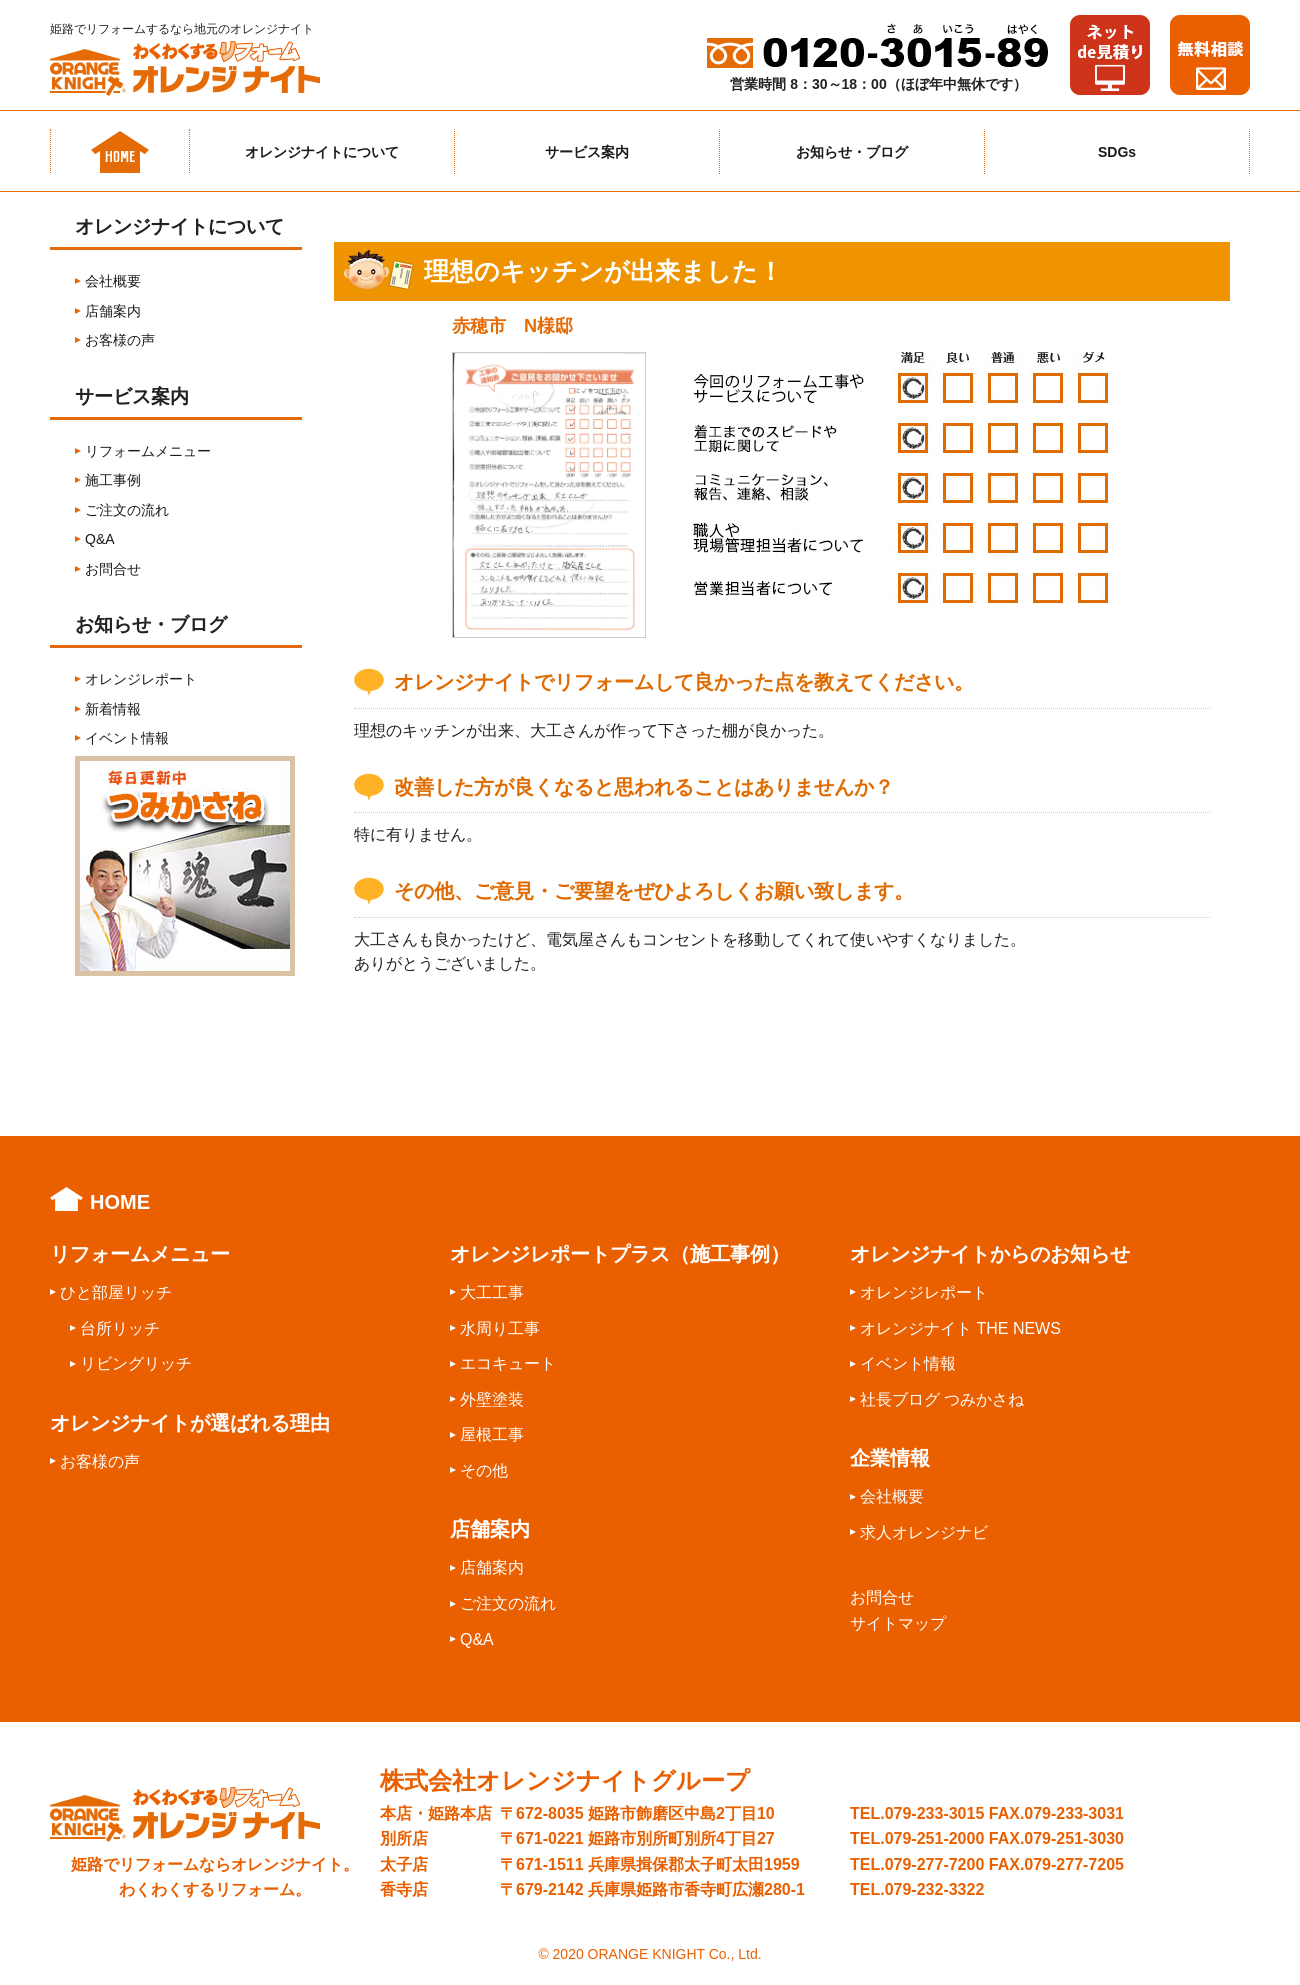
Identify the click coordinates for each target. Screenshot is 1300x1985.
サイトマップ (898, 1623)
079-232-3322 (935, 1889)
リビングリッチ (136, 1363)
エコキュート (508, 1363)
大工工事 (492, 1292)
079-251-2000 (935, 1838)
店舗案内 (113, 311)
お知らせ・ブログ (852, 152)
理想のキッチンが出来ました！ (603, 271)
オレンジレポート (141, 679)
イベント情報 (127, 738)
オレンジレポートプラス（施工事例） (620, 1254)
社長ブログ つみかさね (942, 1399)
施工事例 (113, 480)
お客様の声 (120, 340)
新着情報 (113, 709)
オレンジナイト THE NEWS (960, 1328)
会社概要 (113, 281)
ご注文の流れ (127, 510)
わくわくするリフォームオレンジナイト (200, 68)
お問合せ (113, 569)
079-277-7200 (935, 1864)
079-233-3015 (935, 1813)
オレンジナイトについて (322, 152)
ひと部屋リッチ (116, 1292)
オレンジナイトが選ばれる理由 (190, 1423)
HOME (120, 1202)
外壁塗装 (492, 1399)
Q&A (100, 539)
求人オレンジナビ (924, 1532)
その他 (484, 1470)
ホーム (120, 151)
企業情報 (890, 1458)
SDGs (1117, 152)
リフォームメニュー (148, 451)
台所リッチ (120, 1328)
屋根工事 (492, 1434)
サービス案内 (587, 152)
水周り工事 (500, 1328)
